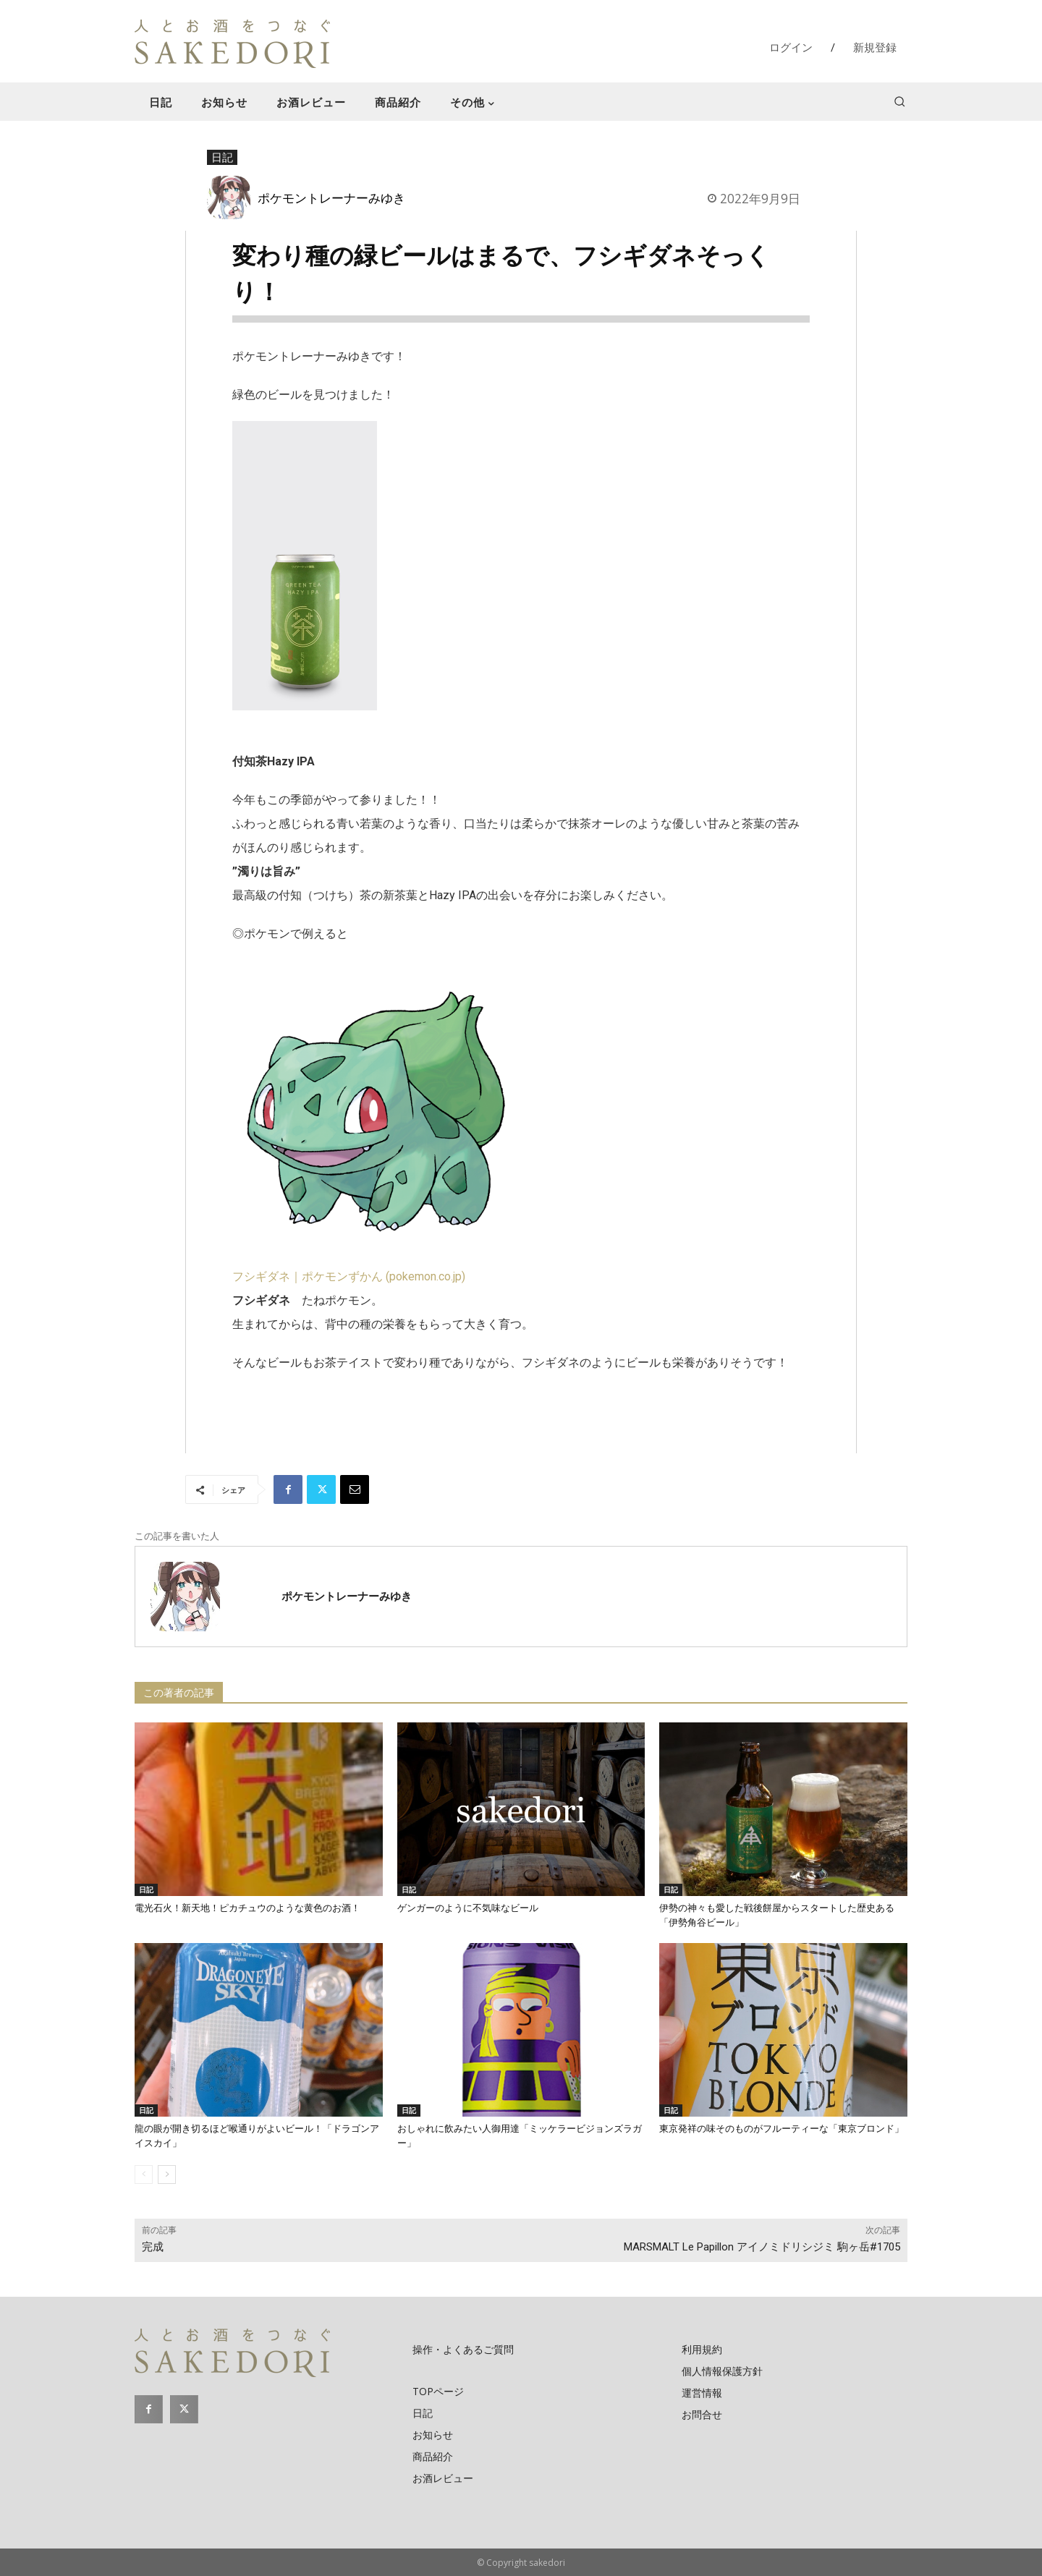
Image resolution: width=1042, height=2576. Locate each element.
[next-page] (167, 2174)
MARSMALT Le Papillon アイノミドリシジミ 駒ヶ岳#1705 (762, 2246)
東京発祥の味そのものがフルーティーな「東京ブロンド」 (781, 2128)
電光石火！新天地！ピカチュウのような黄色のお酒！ (247, 1908)
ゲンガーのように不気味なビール (467, 1908)
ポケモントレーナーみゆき (331, 197)
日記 (222, 158)
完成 (153, 2246)
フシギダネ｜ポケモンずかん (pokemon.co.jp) (348, 1276)
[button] (899, 101)
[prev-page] (144, 2174)
